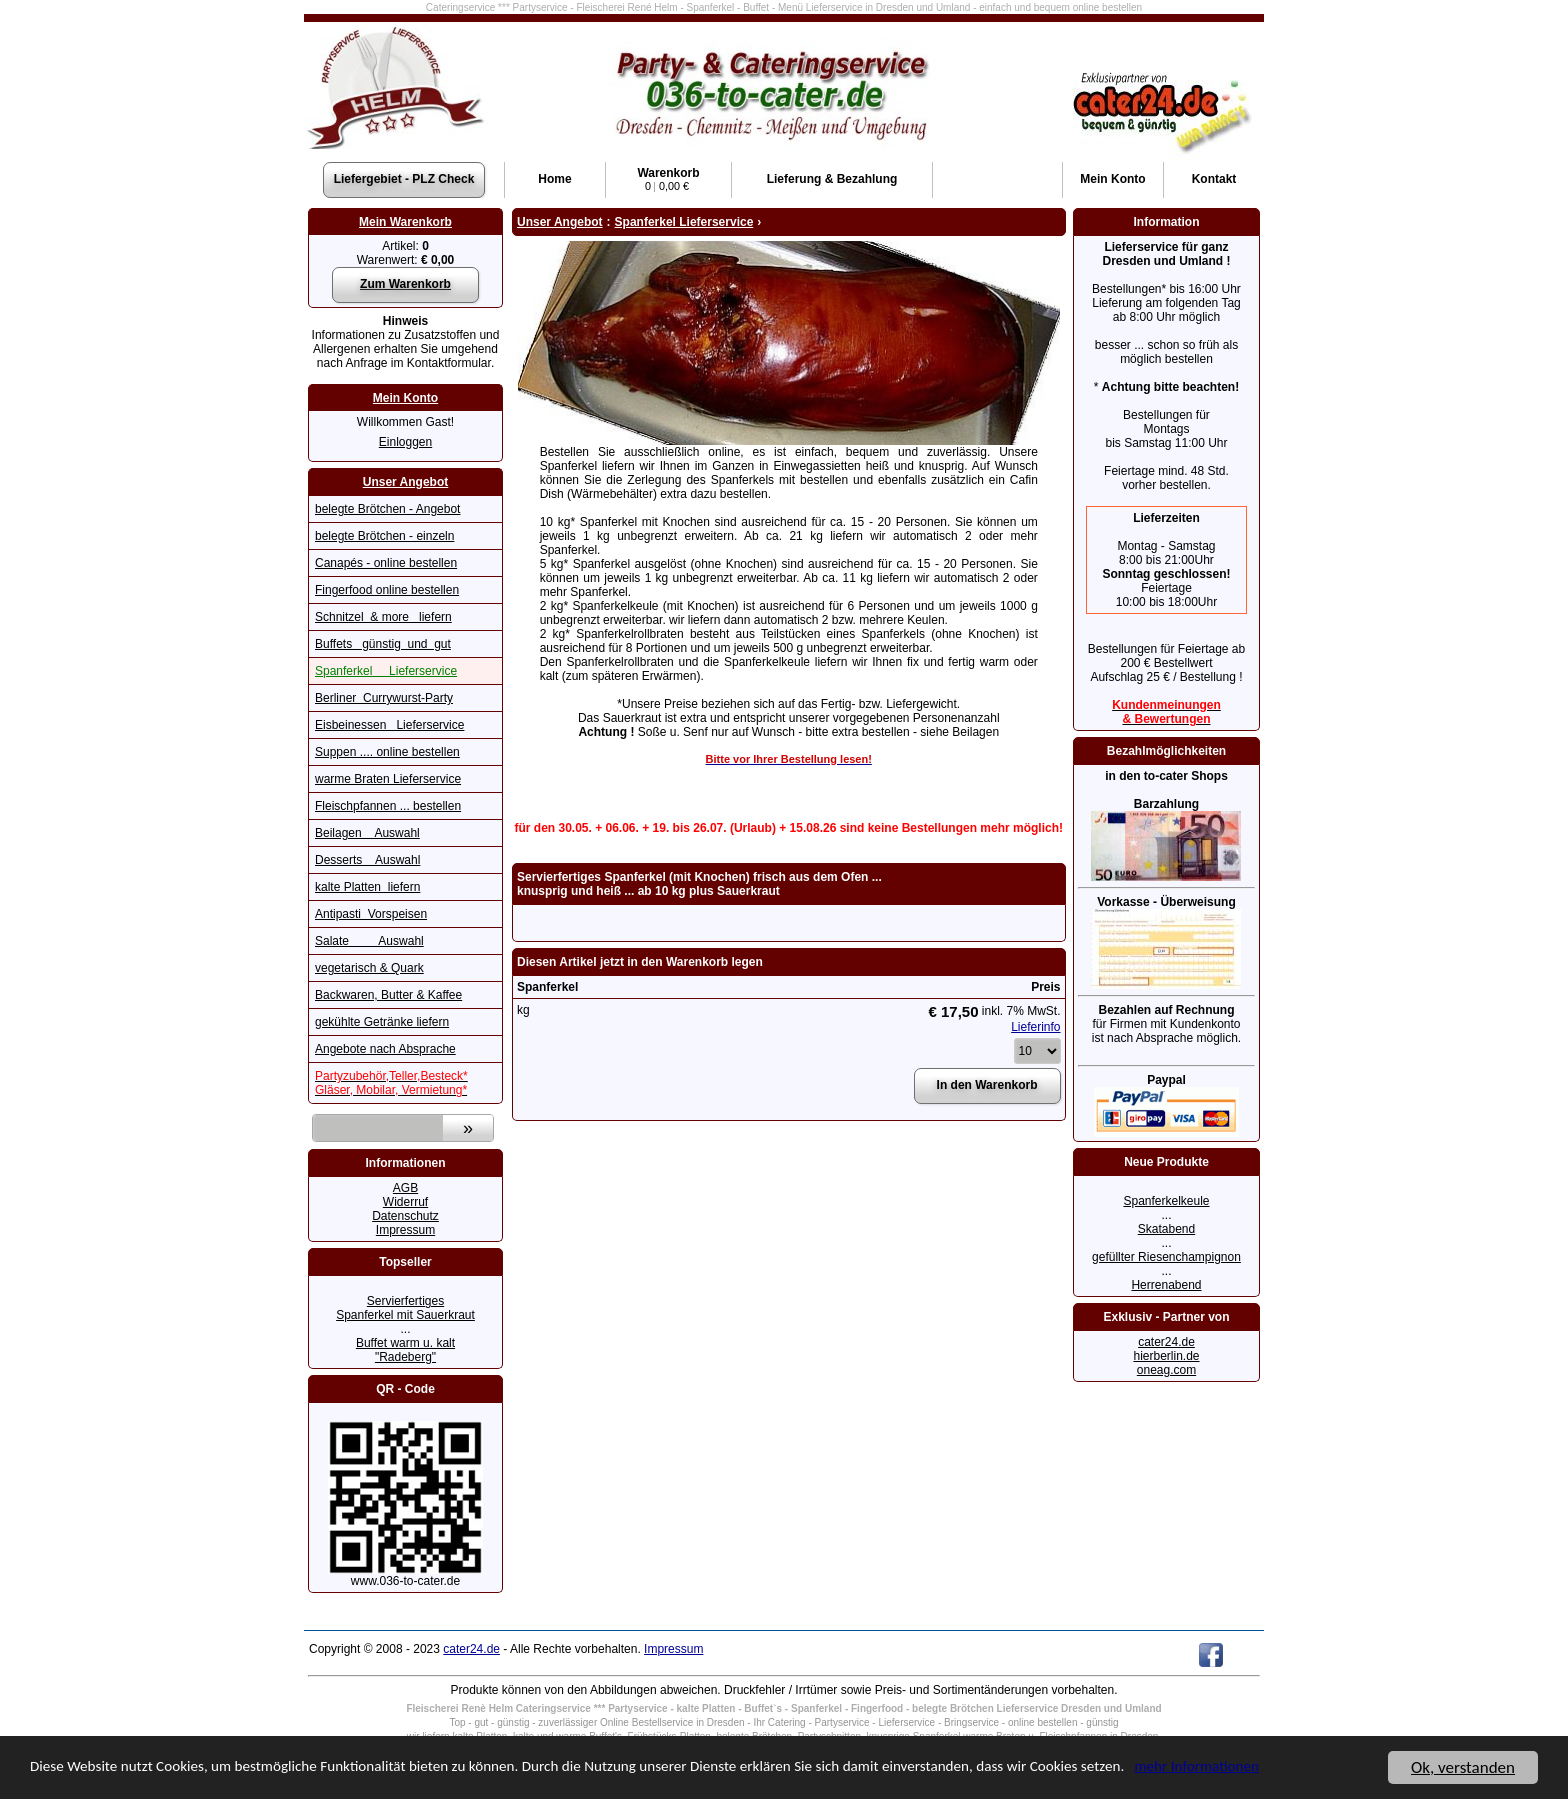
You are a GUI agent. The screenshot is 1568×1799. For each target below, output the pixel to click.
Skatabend (1166, 1229)
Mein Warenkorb (405, 222)
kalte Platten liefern (367, 887)
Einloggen (405, 442)
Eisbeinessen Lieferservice (389, 725)
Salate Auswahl (369, 941)
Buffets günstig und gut (383, 644)
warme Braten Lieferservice (388, 779)
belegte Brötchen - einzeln (384, 536)
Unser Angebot (406, 482)
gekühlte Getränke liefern (382, 1022)
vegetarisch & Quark (369, 968)
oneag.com (1166, 1370)
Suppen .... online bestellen (387, 752)
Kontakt (1214, 179)
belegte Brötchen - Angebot (387, 509)
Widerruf (405, 1202)
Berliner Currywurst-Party (384, 698)
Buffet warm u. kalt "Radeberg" (405, 1350)
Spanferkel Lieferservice (386, 671)
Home (554, 179)
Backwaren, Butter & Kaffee (388, 995)
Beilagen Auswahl (367, 833)
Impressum (405, 1230)
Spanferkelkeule (1166, 1201)
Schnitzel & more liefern (383, 617)
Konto (1112, 179)
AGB (405, 1188)
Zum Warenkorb (405, 284)
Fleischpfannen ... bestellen (388, 806)
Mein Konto (405, 398)
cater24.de (1166, 1342)
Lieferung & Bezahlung (832, 179)
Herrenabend (1166, 1285)
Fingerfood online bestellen (387, 590)
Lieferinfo (1035, 1027)
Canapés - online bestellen (386, 563)
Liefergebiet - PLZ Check (404, 179)
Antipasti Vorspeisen (371, 914)
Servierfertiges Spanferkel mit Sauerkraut (405, 1308)
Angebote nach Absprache (385, 1049)
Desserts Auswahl (367, 860)
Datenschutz (405, 1216)
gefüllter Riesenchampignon (1166, 1257)
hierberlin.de (1166, 1356)
